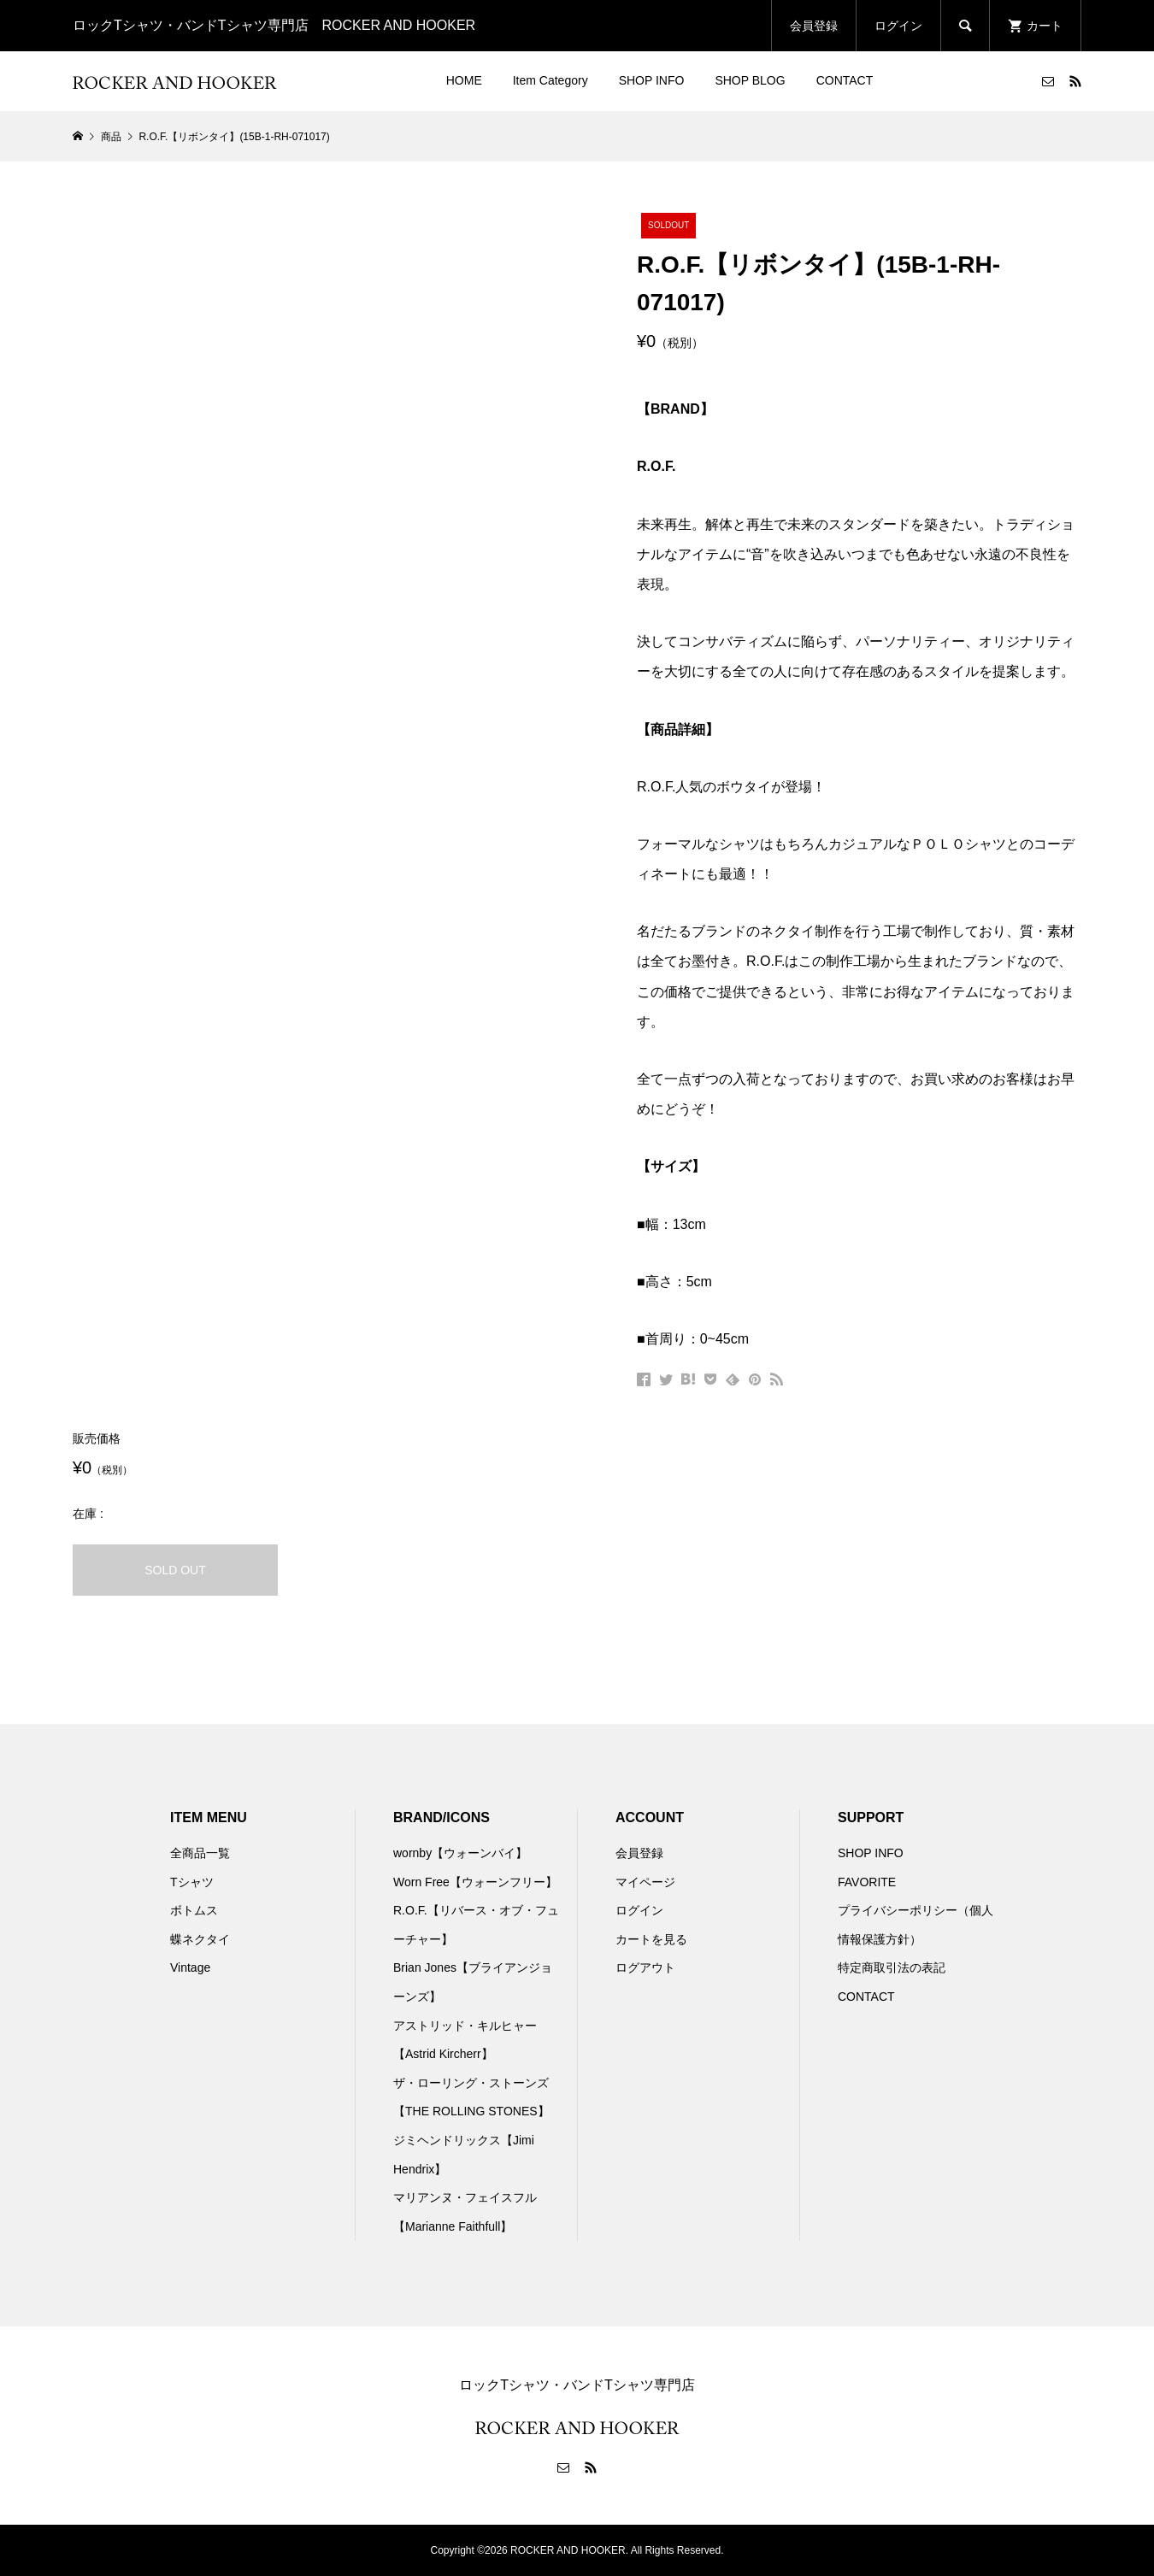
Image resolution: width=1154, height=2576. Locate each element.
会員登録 (814, 25)
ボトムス (194, 1910)
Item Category (550, 80)
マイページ (645, 1882)
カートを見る (651, 1939)
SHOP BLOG (750, 80)
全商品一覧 (200, 1853)
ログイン (898, 25)
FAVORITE (867, 1882)
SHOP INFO (652, 80)
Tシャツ (192, 1882)
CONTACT (845, 80)
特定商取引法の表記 (891, 1967)
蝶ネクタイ (200, 1939)
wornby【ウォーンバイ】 (460, 1853)
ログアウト (645, 1967)
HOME (464, 80)
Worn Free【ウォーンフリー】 (475, 1882)
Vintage (190, 1967)
